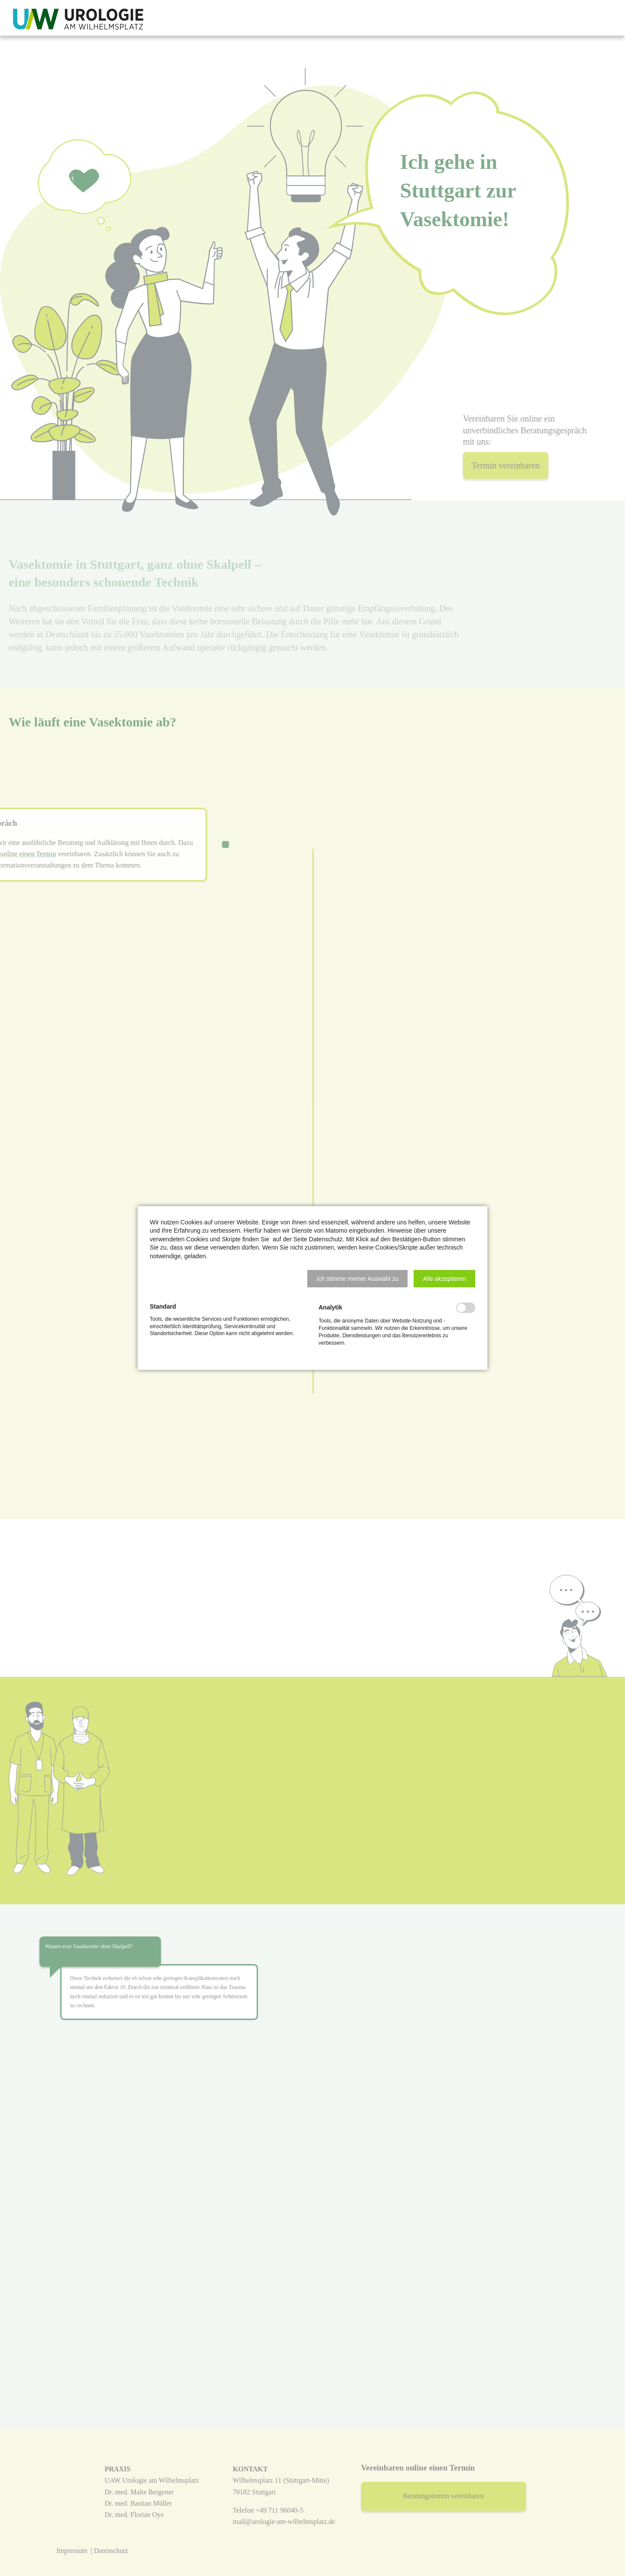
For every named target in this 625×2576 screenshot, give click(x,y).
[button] (357, 1278)
